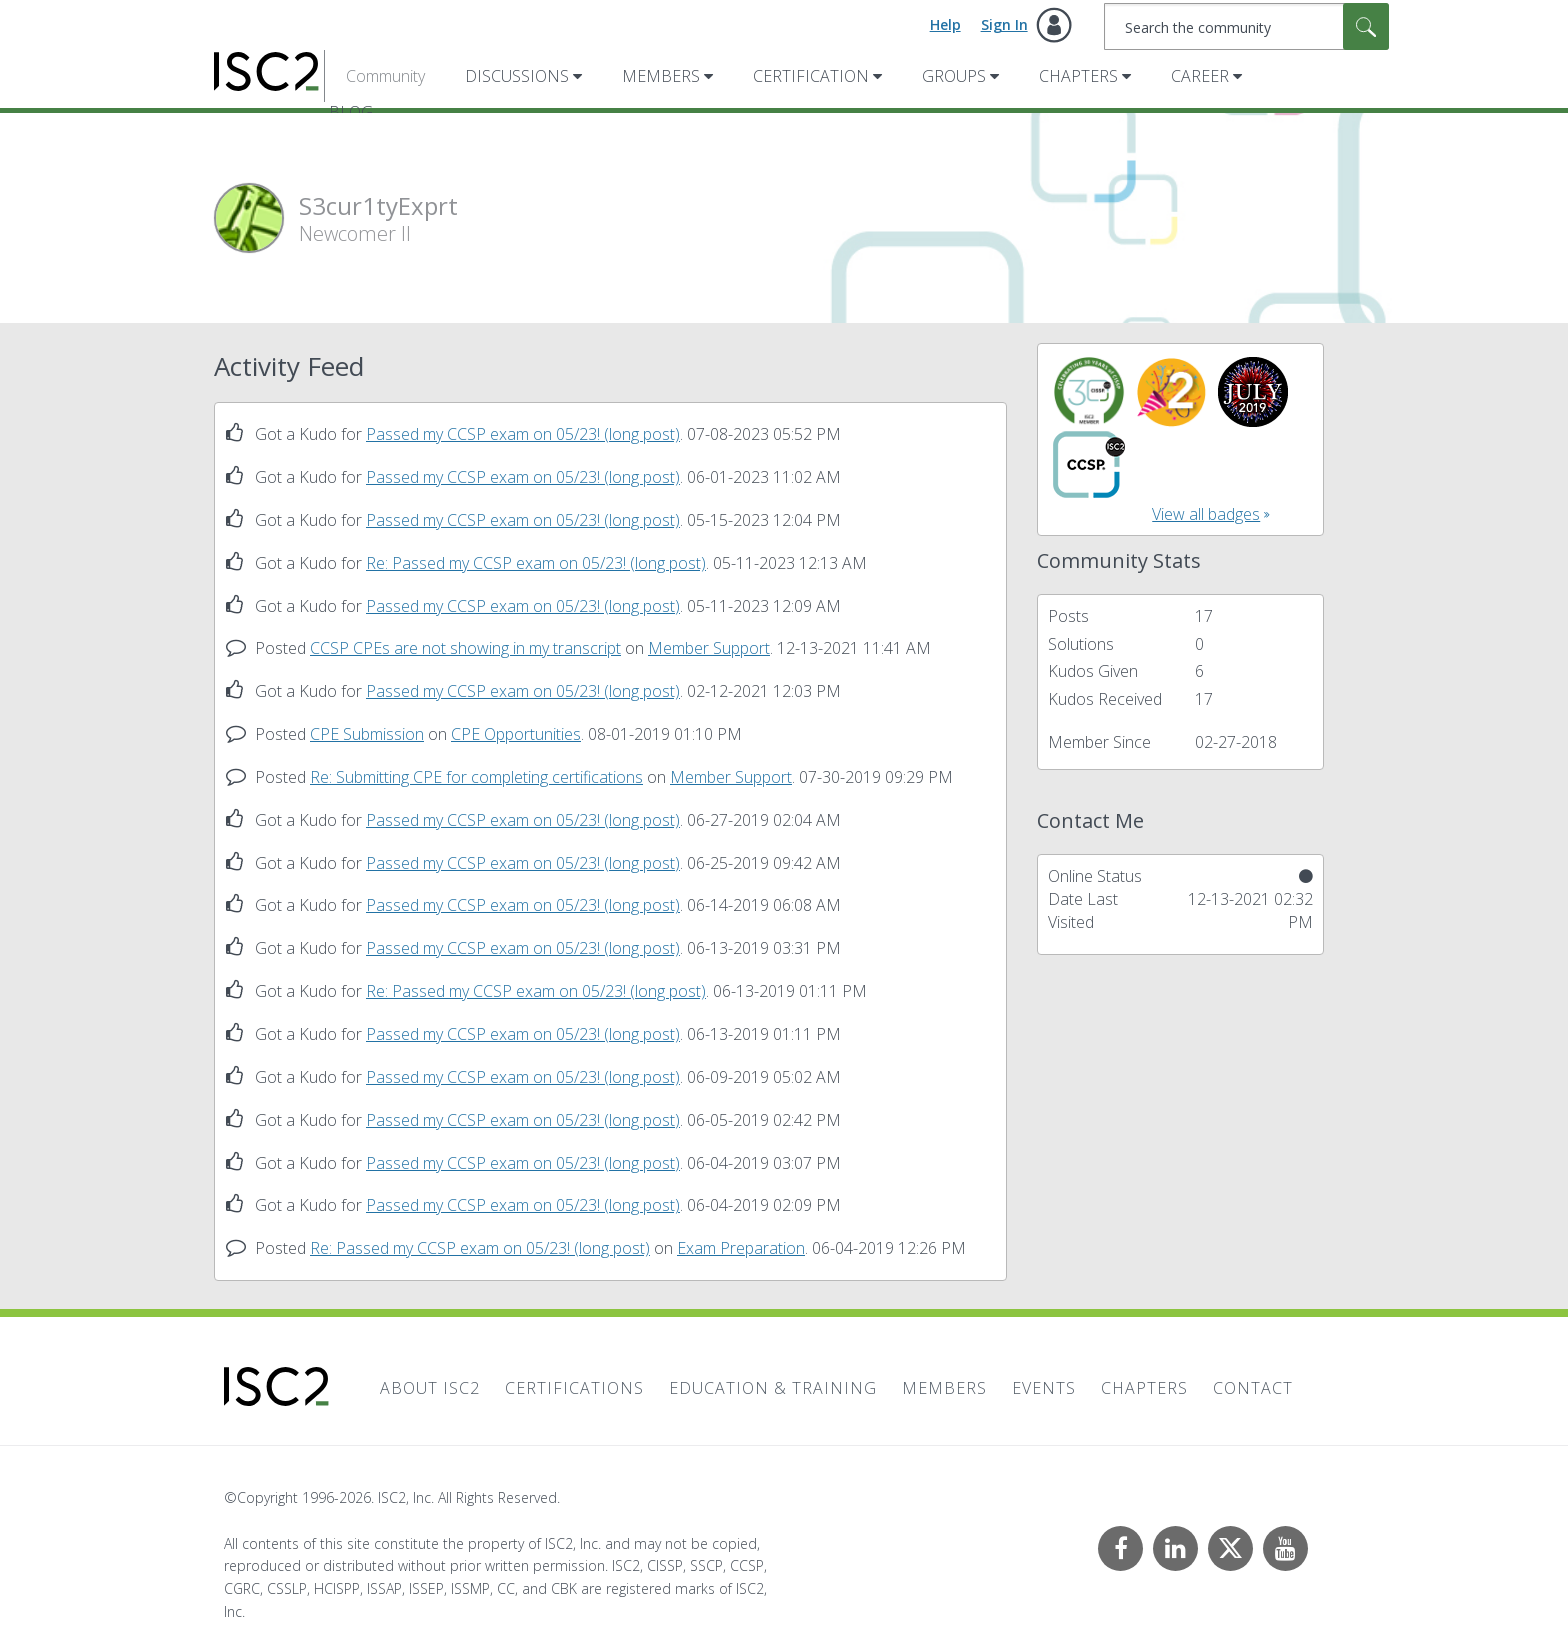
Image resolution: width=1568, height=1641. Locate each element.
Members (661, 76)
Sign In (1004, 24)
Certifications (574, 1388)
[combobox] (1246, 26)
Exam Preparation (741, 1248)
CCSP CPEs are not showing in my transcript (465, 648)
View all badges (1206, 514)
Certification (811, 76)
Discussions (517, 76)
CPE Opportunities (516, 734)
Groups (954, 76)
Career (1200, 76)
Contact (1253, 1388)
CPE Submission (367, 734)
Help (945, 24)
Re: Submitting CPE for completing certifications (476, 777)
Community (385, 76)
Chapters (1078, 76)
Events (1044, 1388)
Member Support (709, 648)
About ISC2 (430, 1388)
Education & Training (773, 1388)
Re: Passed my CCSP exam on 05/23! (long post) (536, 563)
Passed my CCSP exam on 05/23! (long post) (523, 434)
